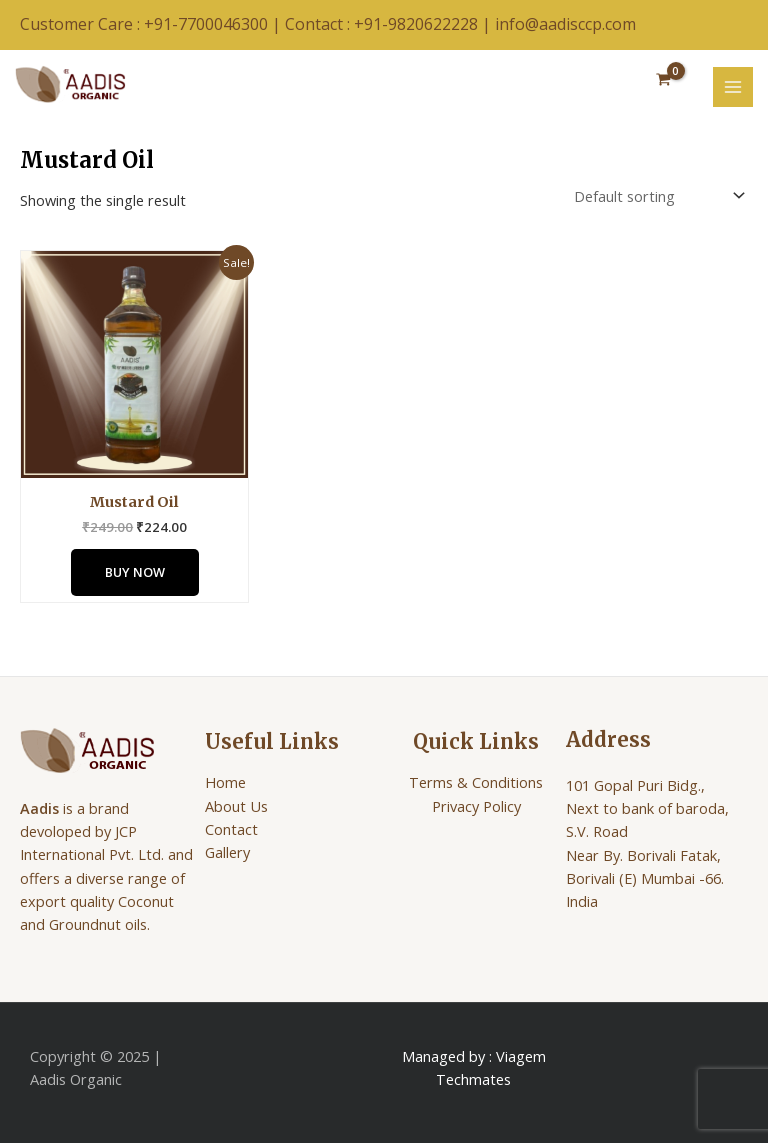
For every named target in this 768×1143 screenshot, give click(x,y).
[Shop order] (657, 196)
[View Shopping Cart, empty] (663, 80)
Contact (231, 829)
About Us (236, 806)
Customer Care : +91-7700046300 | (152, 24)
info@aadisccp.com (565, 24)
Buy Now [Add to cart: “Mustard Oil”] (135, 572)
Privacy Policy (476, 806)
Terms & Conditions (476, 782)
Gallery (227, 852)
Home (225, 782)
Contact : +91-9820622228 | (390, 24)
